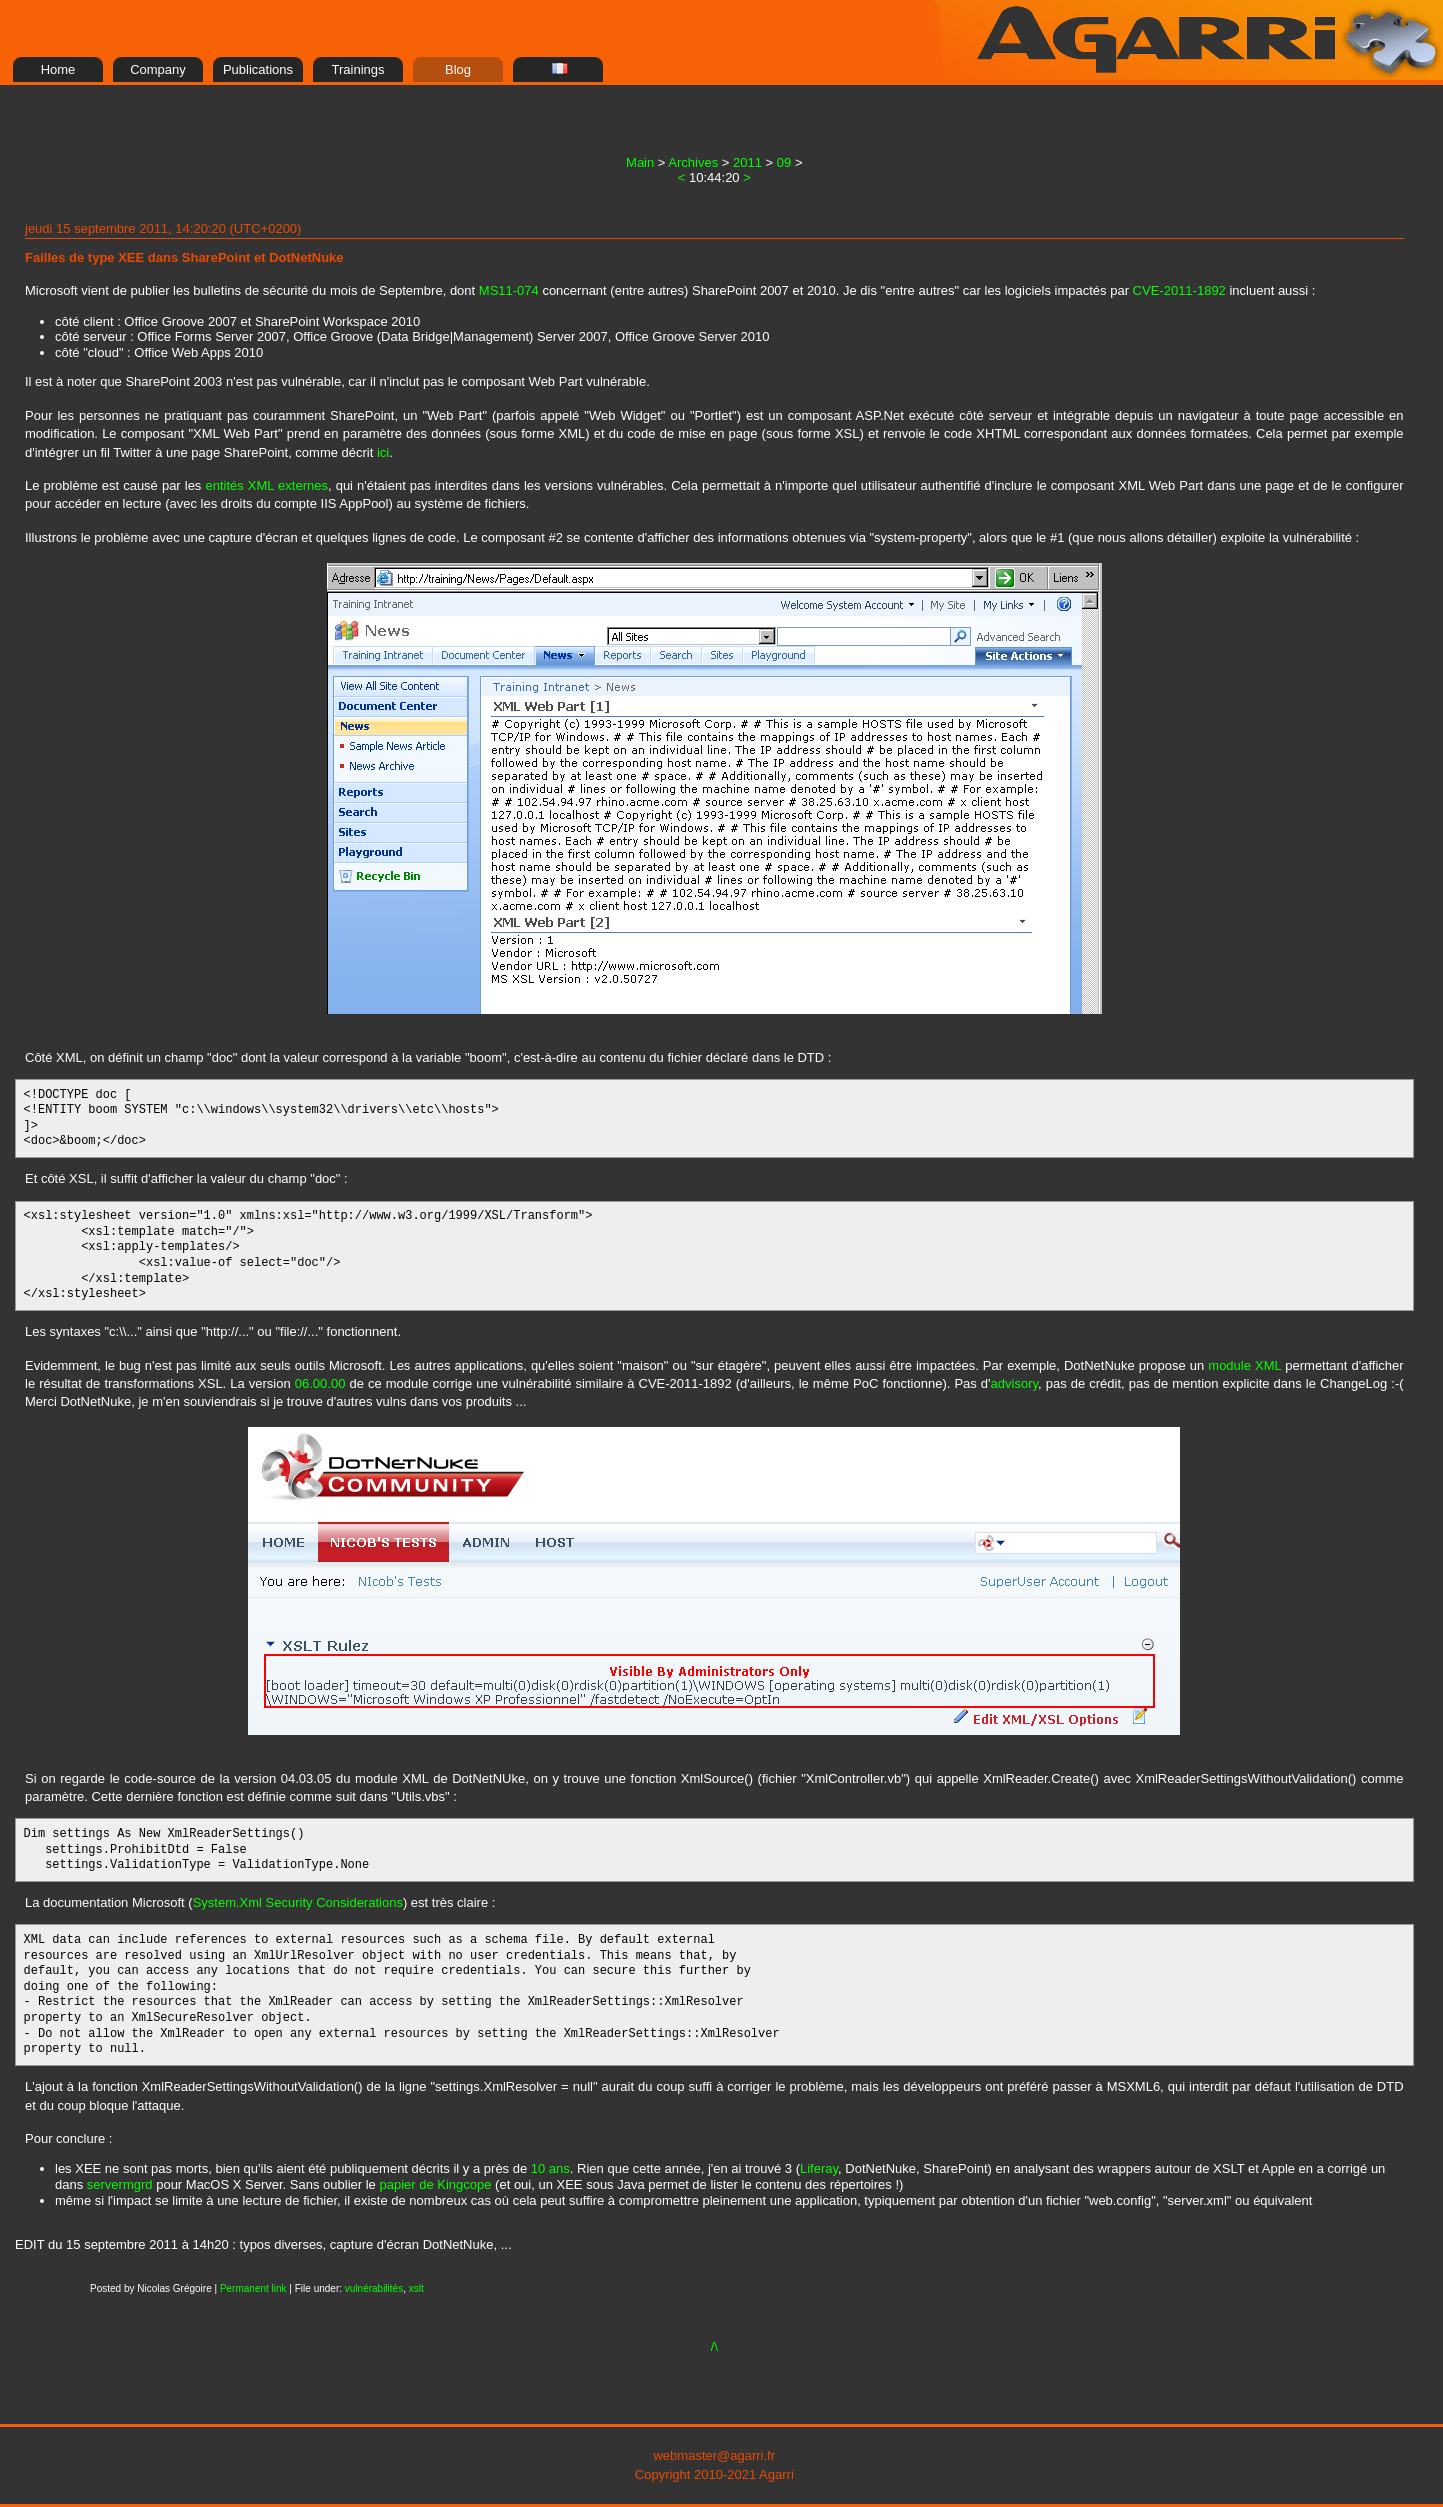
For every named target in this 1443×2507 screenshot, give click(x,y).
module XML (1244, 1365)
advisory (1014, 1383)
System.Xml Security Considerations (298, 1902)
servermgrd (120, 2184)
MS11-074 (509, 290)
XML (261, 485)
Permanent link (253, 2288)
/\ (714, 2346)
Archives (693, 162)
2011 (747, 162)
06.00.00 (320, 1383)
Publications (258, 69)
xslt (416, 2288)
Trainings (358, 69)
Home (58, 69)
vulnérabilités (374, 2288)
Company (158, 69)
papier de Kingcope (435, 2184)
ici (383, 452)
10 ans (550, 2168)
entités (224, 485)
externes (303, 485)
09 (784, 162)
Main (640, 162)
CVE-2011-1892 (1179, 290)
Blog (458, 69)
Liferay (819, 2168)
